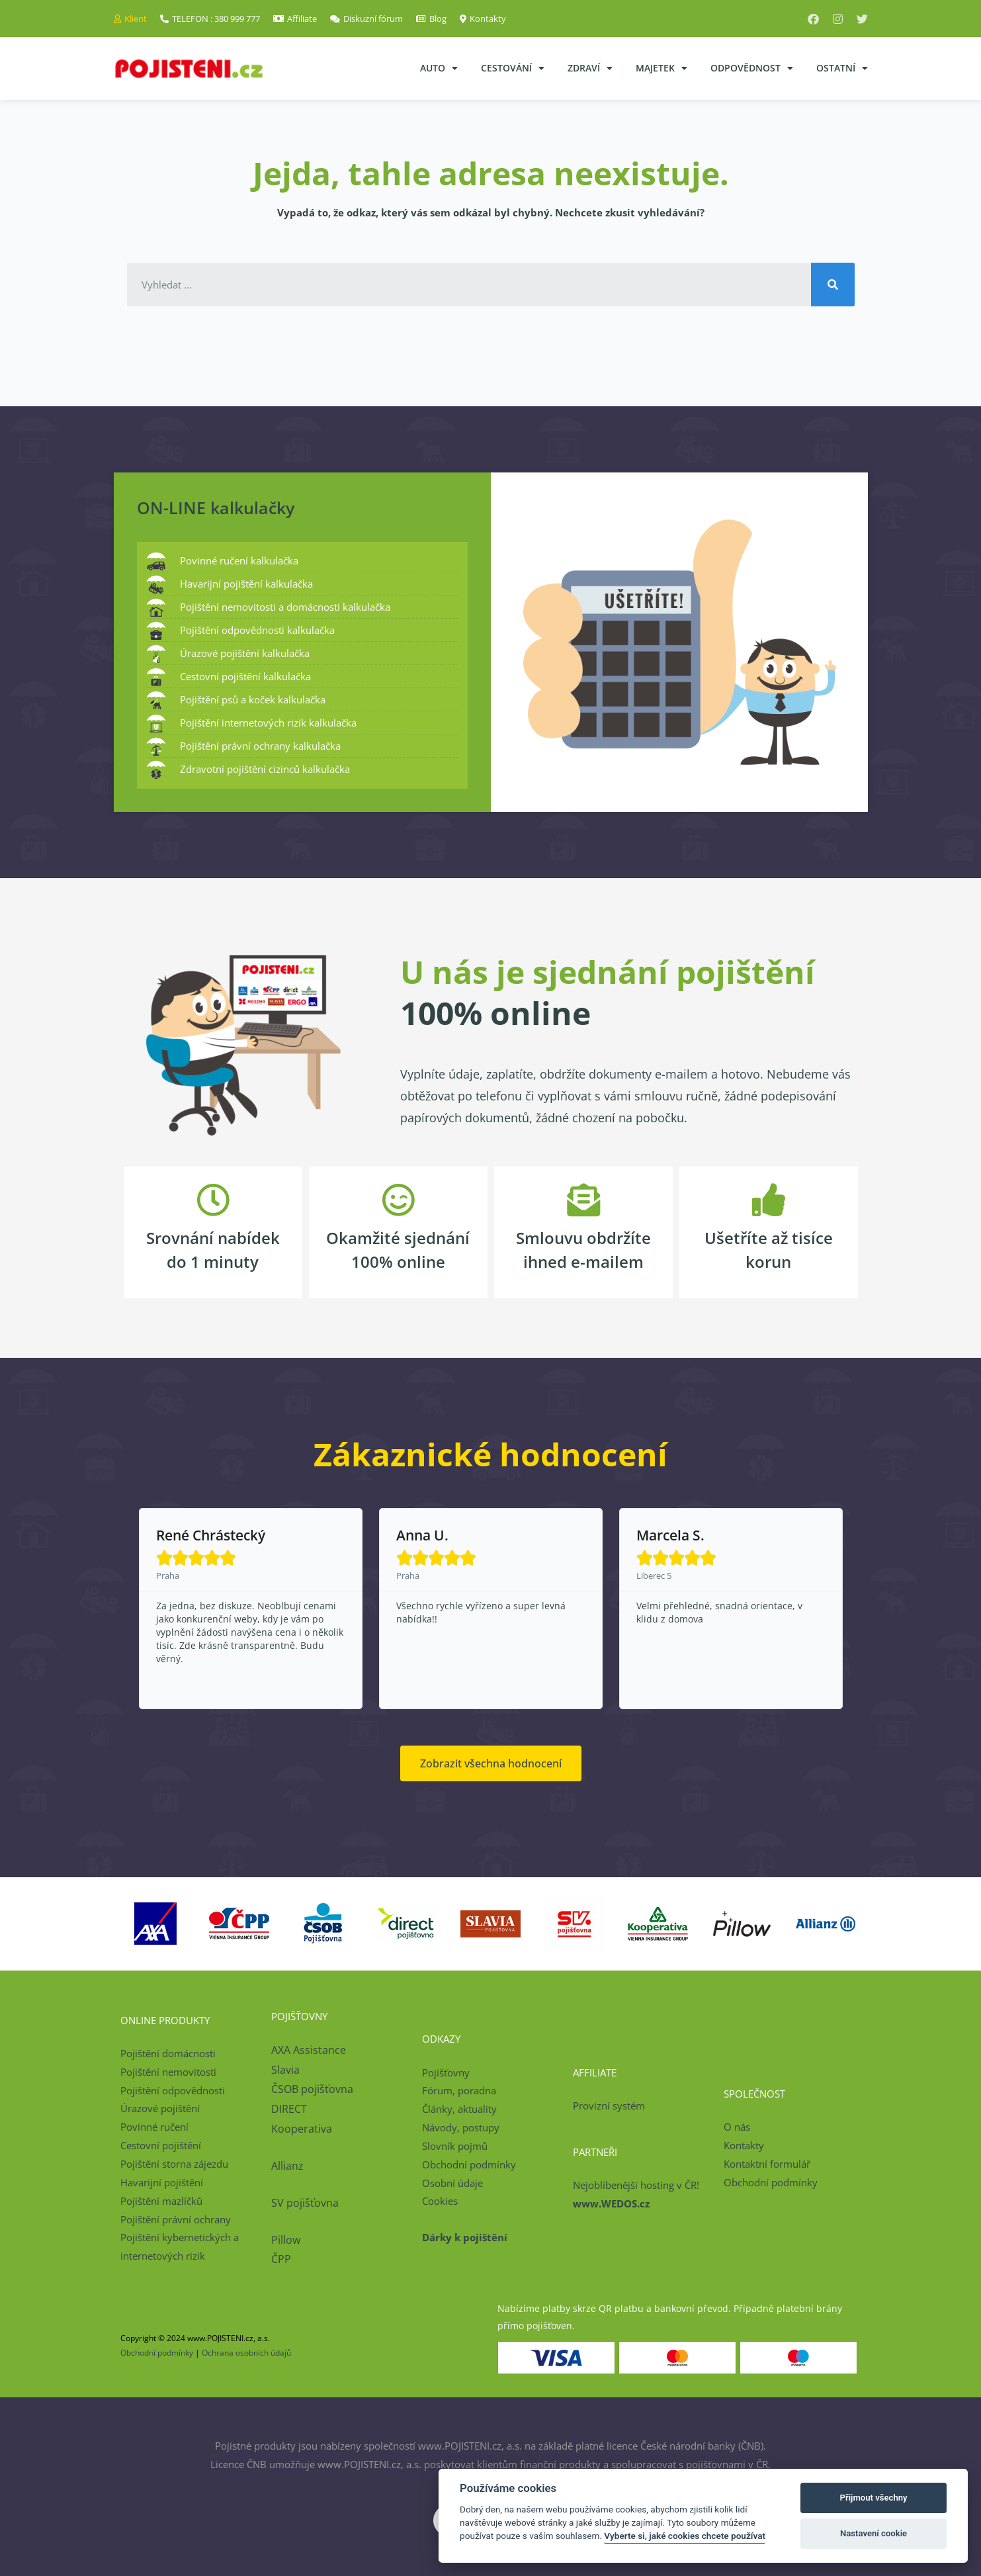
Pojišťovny (446, 2072)
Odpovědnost (751, 68)
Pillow (285, 2240)
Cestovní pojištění (160, 2145)
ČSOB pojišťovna (312, 2089)
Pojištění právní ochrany (175, 2219)
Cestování (512, 68)
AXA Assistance (310, 2050)
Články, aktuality (459, 2108)
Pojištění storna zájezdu (174, 2163)
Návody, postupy (460, 2127)
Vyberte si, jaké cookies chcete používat (684, 2535)
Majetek (661, 68)
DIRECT (289, 2109)
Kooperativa (301, 2128)
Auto (439, 68)
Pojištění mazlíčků (161, 2200)
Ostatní (842, 68)
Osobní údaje (452, 2183)
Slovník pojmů (455, 2146)
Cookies (440, 2200)
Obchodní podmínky (469, 2164)
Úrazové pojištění (160, 2108)
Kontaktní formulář (767, 2163)
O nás (737, 2126)
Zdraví (590, 68)
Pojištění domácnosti (168, 2053)
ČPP (281, 2259)
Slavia (285, 2070)
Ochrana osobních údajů (246, 2352)
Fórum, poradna (459, 2090)
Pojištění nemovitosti (168, 2071)
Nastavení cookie (873, 2533)
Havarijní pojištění (161, 2182)
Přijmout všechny (874, 2498)
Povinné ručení (154, 2126)
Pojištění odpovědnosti (172, 2090)
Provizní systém (609, 2105)
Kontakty (744, 2145)
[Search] (833, 284)
